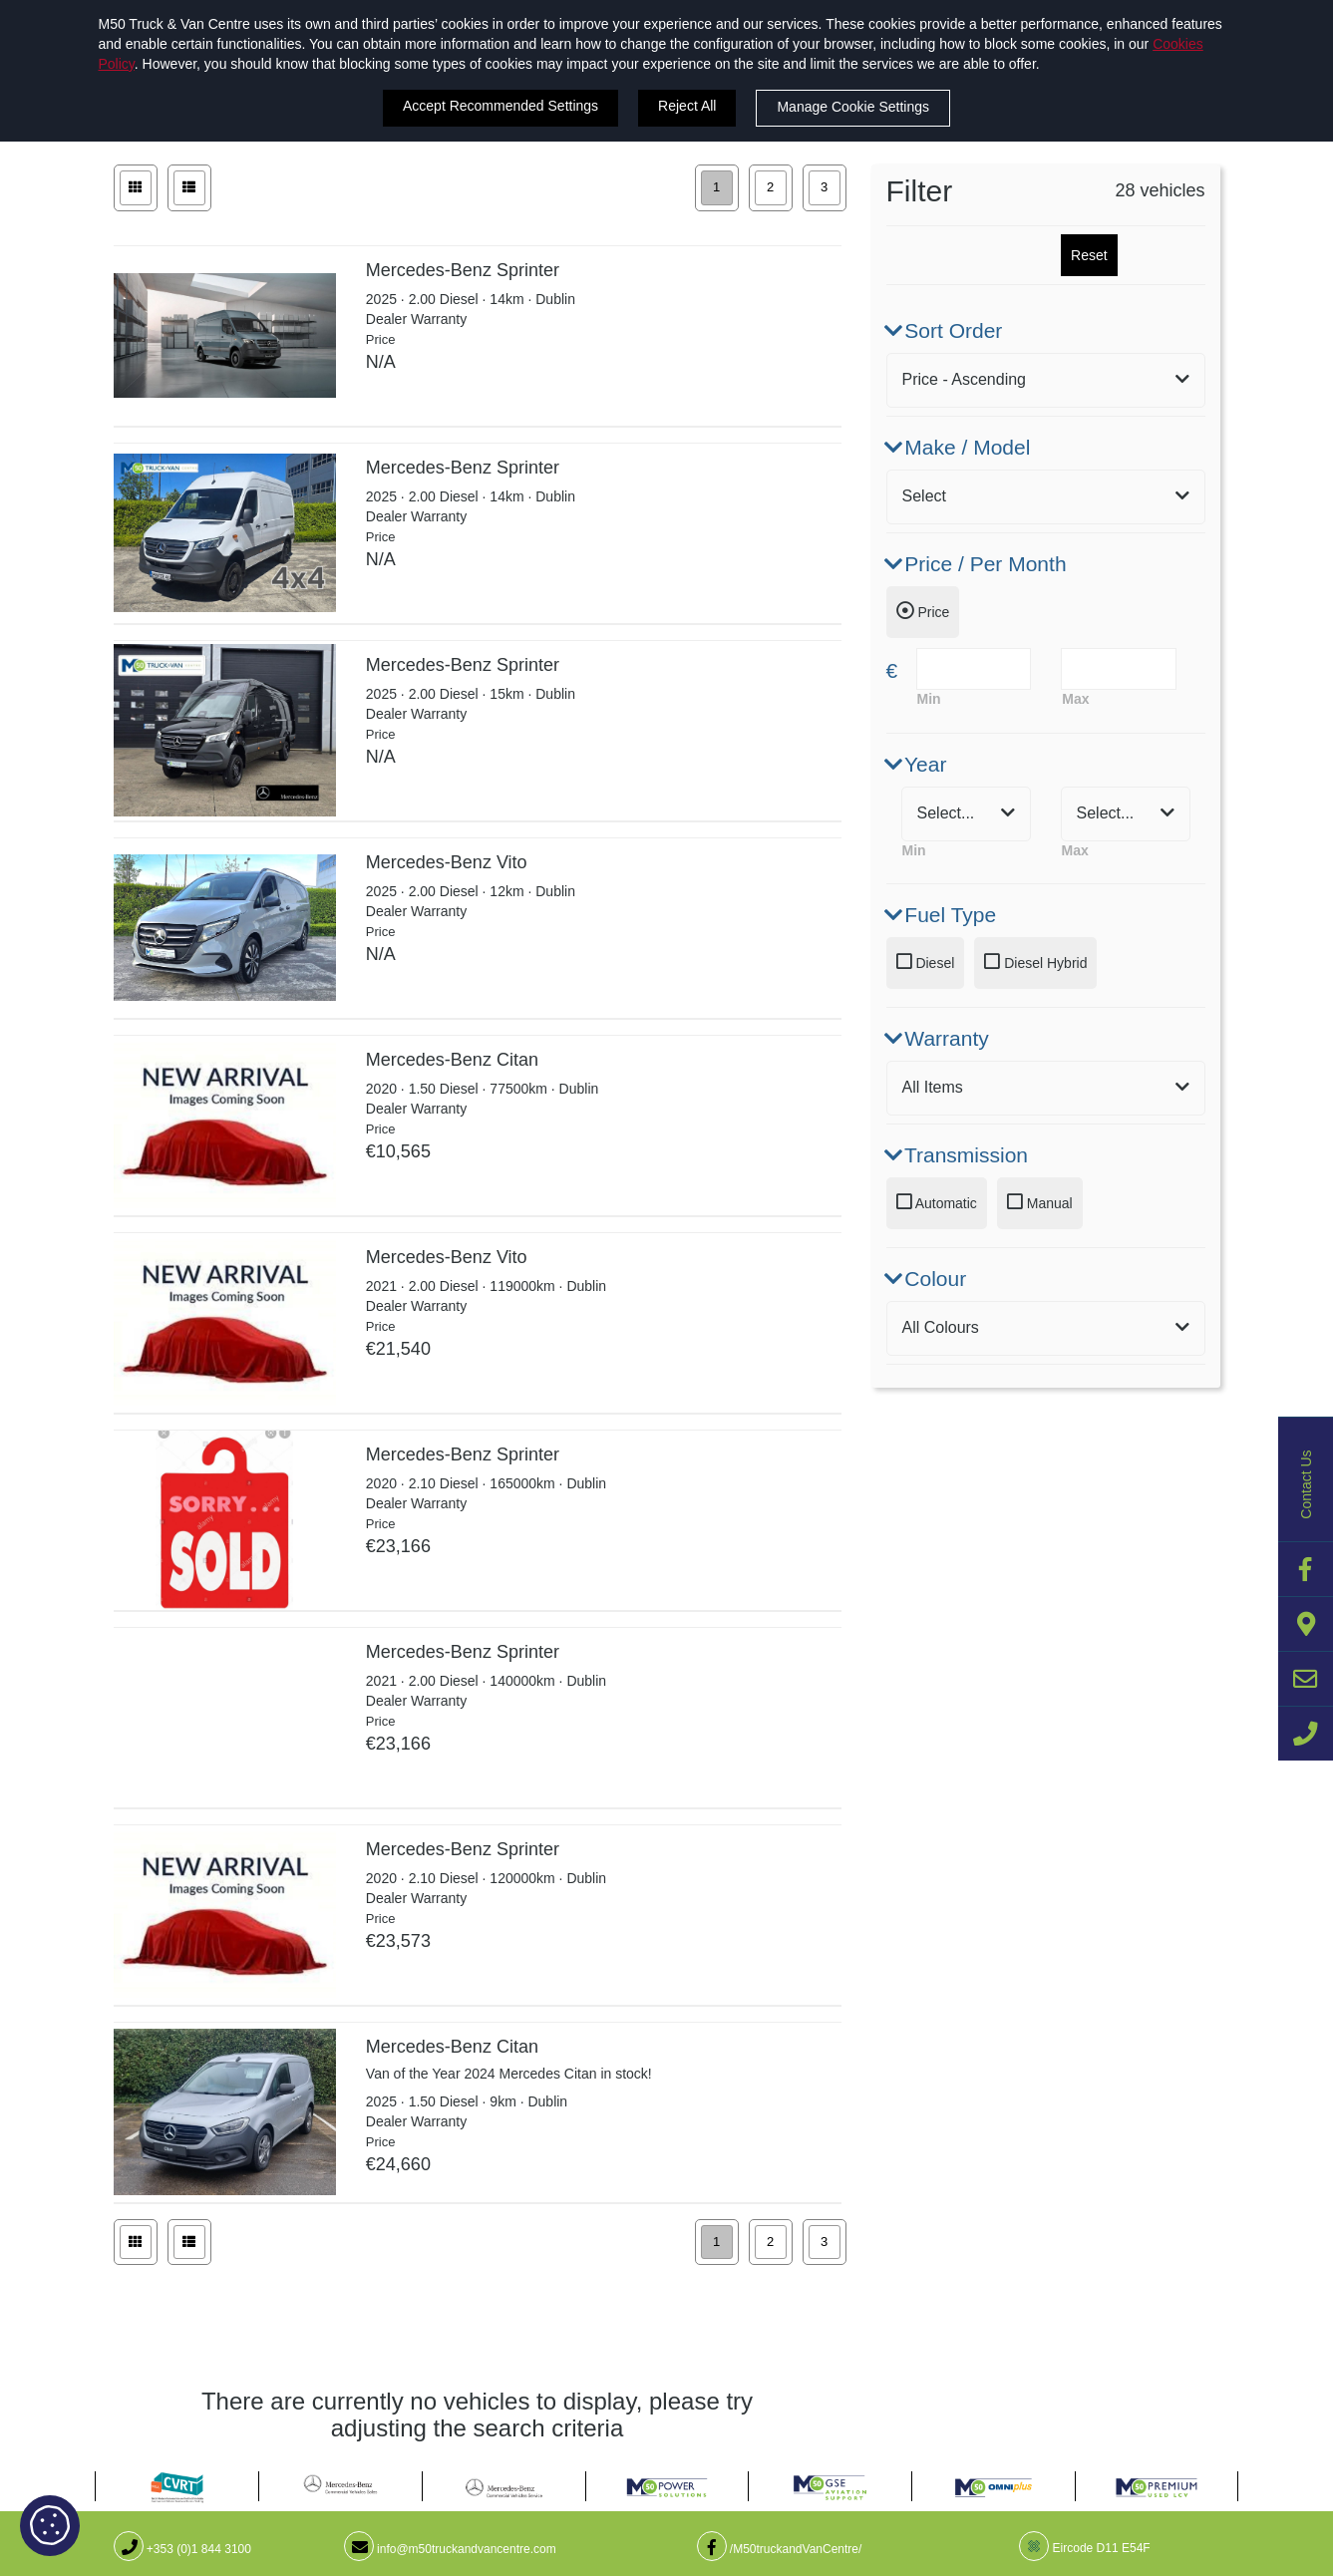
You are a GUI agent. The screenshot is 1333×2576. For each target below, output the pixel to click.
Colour (926, 1278)
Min (929, 699)
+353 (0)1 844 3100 (182, 2549)
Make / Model (958, 447)
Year (916, 764)
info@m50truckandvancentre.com (450, 2549)
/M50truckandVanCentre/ (779, 2549)
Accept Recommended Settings (500, 106)
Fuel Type (941, 914)
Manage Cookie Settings (853, 107)
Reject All (687, 106)
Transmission (957, 1154)
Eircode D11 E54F (1084, 2548)
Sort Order (944, 330)
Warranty (937, 1038)
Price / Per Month (976, 563)
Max (1075, 699)
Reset (1089, 255)
